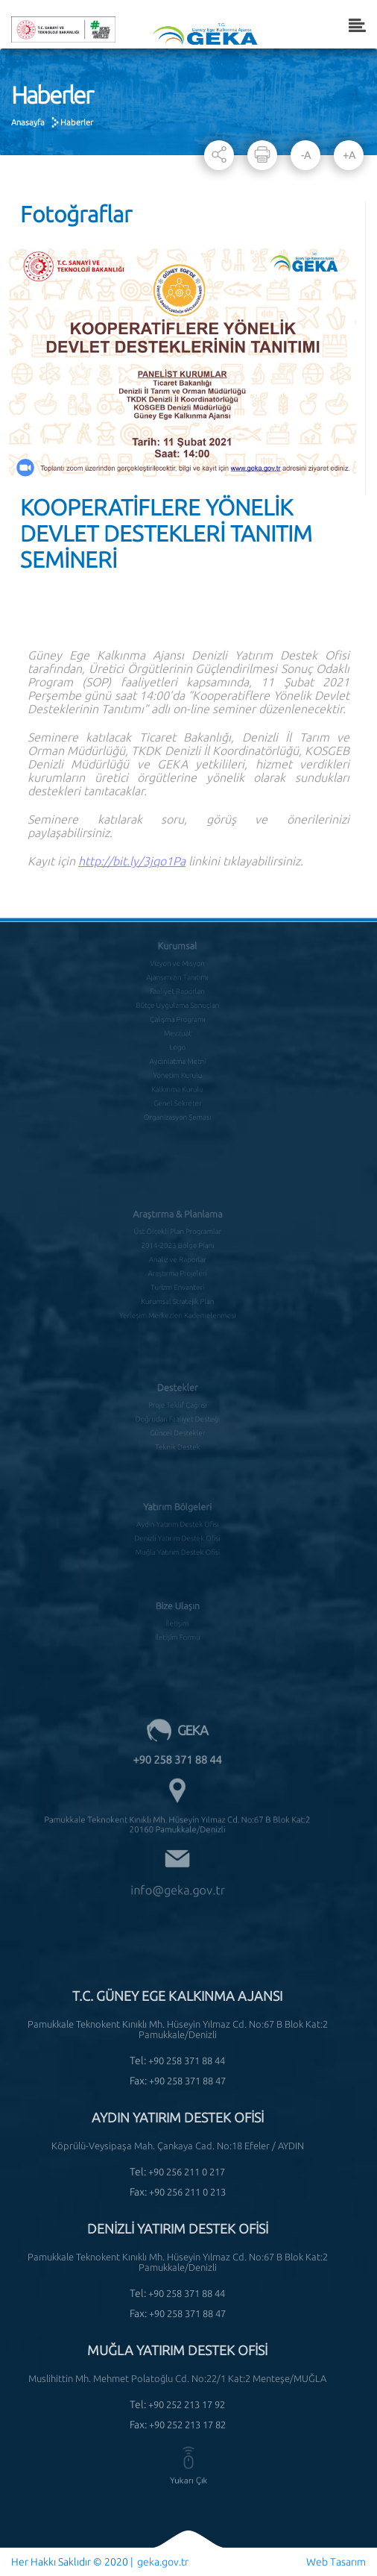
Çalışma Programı (177, 1005)
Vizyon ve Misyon (177, 956)
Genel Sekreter (177, 1079)
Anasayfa (28, 122)
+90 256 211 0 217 (186, 2171)
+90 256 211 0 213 (187, 2192)
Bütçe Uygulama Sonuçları (177, 993)
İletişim (178, 1608)
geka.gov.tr (162, 2562)
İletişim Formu (177, 1620)
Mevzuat (177, 1018)
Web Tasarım (336, 2562)
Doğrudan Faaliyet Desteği (177, 1404)
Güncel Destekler (177, 1416)
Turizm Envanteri (177, 1269)
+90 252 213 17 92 (186, 2404)
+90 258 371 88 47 (187, 2080)
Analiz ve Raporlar (177, 1245)
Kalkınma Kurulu (177, 1067)
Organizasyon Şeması (177, 1092)
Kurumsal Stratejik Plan (177, 1282)
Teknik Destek (177, 1428)
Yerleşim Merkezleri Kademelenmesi (177, 1294)
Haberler (76, 122)
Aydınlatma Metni (178, 1043)
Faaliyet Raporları (177, 981)
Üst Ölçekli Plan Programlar (177, 1220)
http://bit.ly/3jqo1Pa (132, 887)
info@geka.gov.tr (177, 1850)
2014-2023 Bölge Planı (177, 1233)
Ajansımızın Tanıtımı (177, 969)
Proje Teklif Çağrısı (177, 1391)
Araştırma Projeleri (177, 1258)
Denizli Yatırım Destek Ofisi (177, 1522)
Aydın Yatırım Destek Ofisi (177, 1510)
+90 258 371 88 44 (177, 1742)
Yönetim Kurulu (177, 1055)
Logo (178, 1030)
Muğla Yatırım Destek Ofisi (177, 1534)
